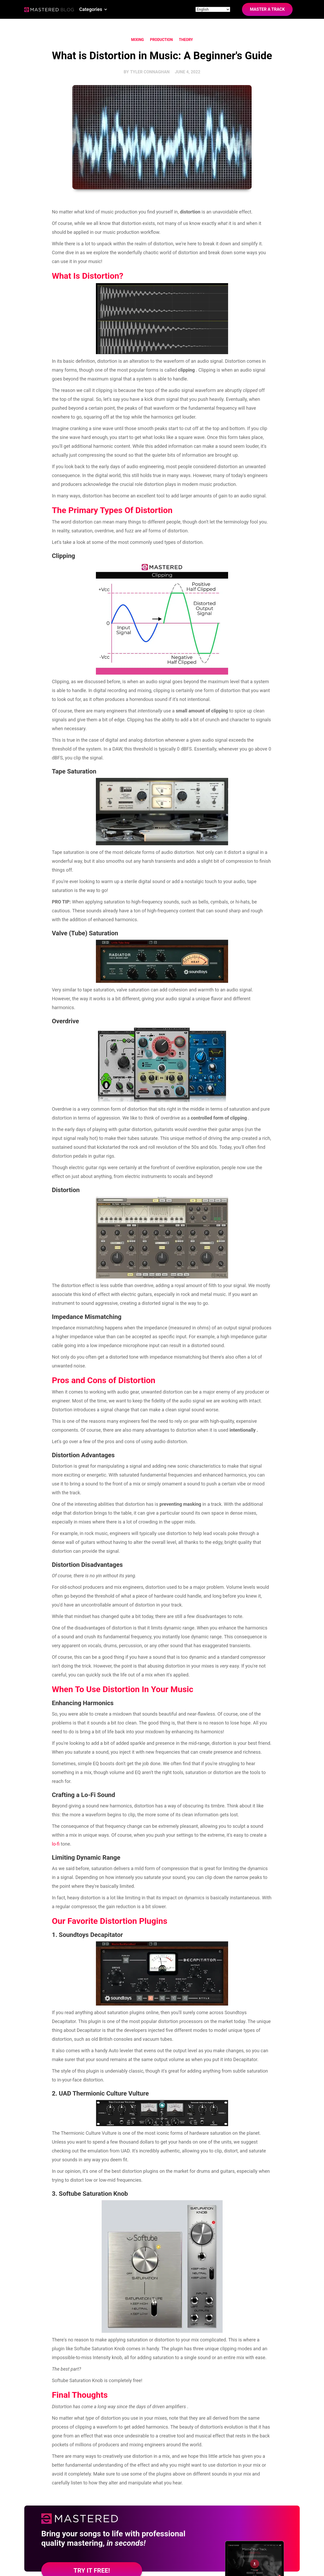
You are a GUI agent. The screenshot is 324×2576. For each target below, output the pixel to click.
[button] (93, 9)
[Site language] (212, 9)
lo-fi (56, 1844)
